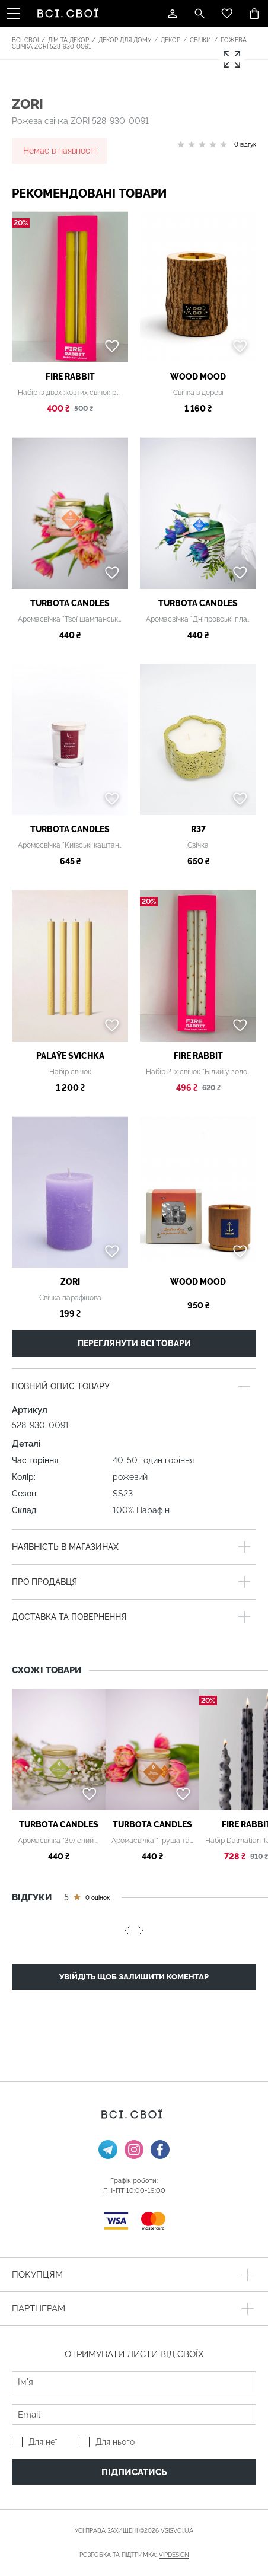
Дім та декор (68, 40)
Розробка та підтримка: (134, 2555)
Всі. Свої (25, 40)
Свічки (200, 40)
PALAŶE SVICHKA (70, 1056)
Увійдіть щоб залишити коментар (134, 1976)
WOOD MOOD (198, 376)
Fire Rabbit (70, 376)
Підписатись (134, 2472)
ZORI (27, 103)
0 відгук (245, 144)
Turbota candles (70, 603)
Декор (170, 40)
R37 (198, 829)
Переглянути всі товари (134, 1343)
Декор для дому (124, 40)
